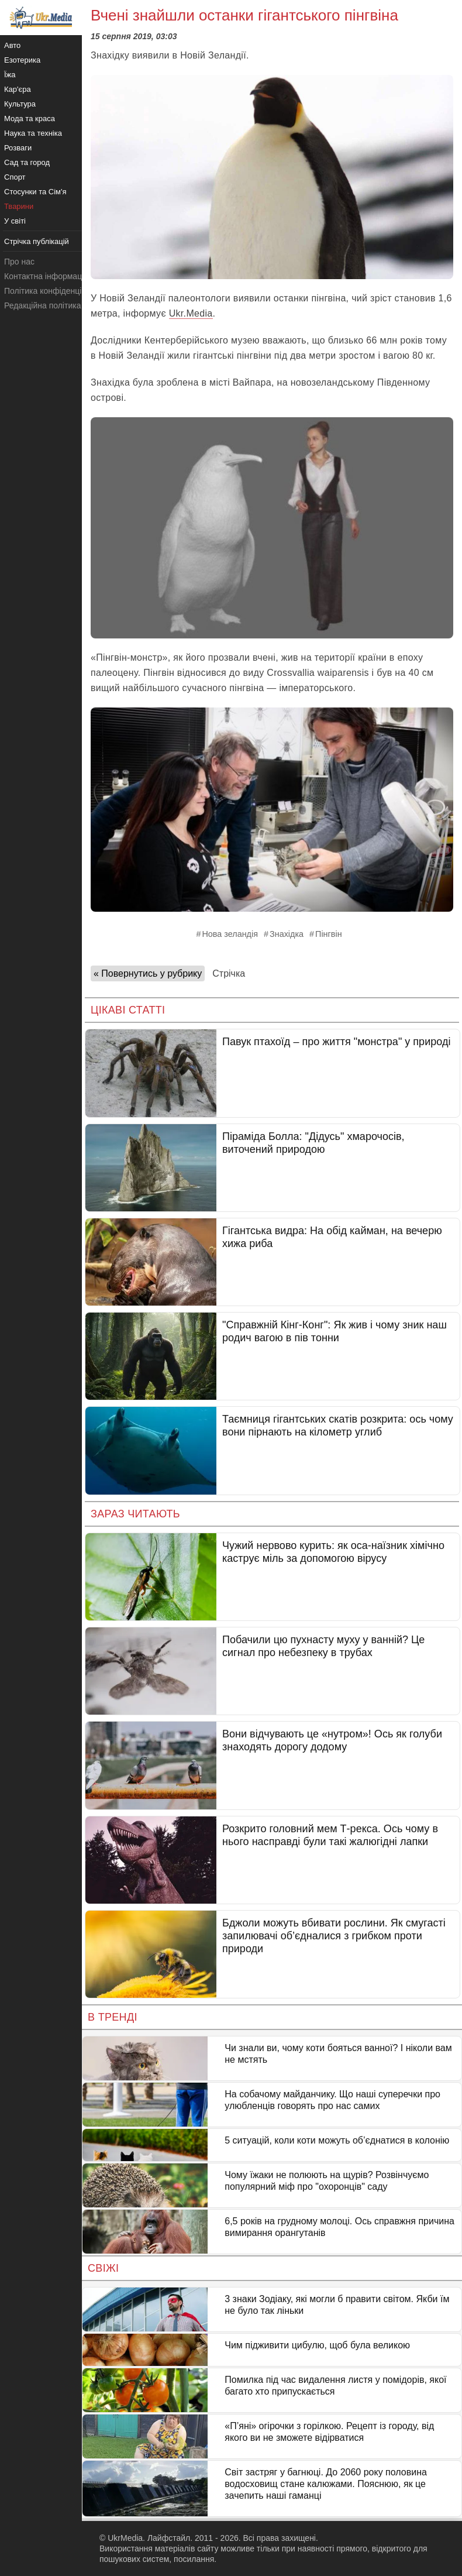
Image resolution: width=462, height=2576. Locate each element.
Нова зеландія (230, 934)
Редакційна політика (42, 305)
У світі (15, 221)
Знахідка (287, 934)
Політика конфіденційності (54, 291)
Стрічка (228, 973)
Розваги (18, 147)
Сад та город (27, 162)
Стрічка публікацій (36, 241)
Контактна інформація (46, 276)
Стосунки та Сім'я (35, 191)
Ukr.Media (191, 313)
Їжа (10, 74)
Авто (12, 45)
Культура (20, 103)
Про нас (19, 261)
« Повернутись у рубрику (148, 973)
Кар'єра (17, 89)
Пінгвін (328, 934)
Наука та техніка (33, 133)
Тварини (18, 206)
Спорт (15, 177)
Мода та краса (29, 118)
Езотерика (22, 60)
